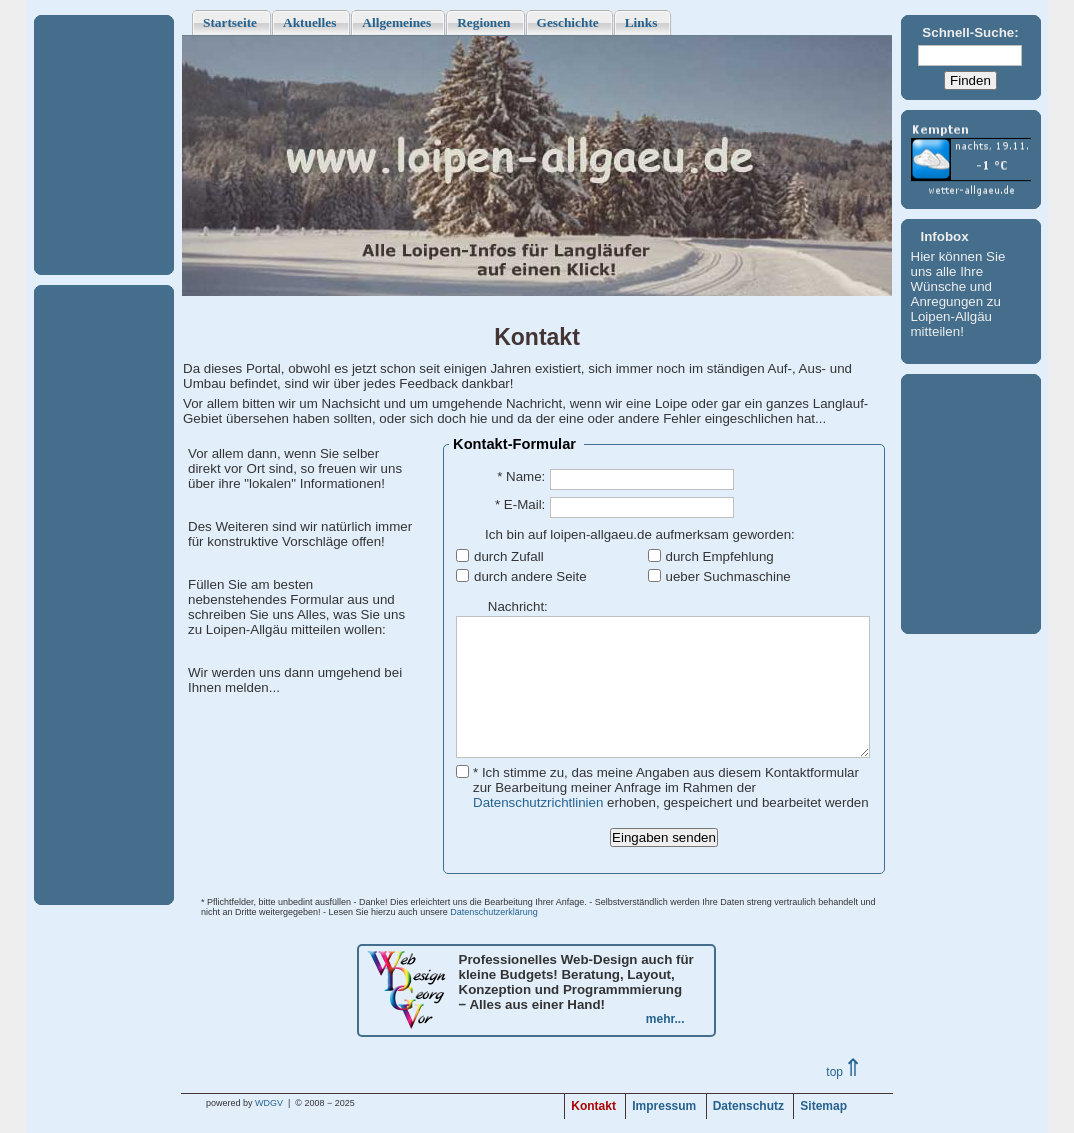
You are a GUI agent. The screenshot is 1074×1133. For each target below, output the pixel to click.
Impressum (664, 1106)
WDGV (269, 1103)
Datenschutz (748, 1106)
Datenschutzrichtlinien (538, 802)
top (844, 1072)
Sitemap (823, 1106)
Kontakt (593, 1106)
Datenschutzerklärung (494, 912)
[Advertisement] (104, 145)
